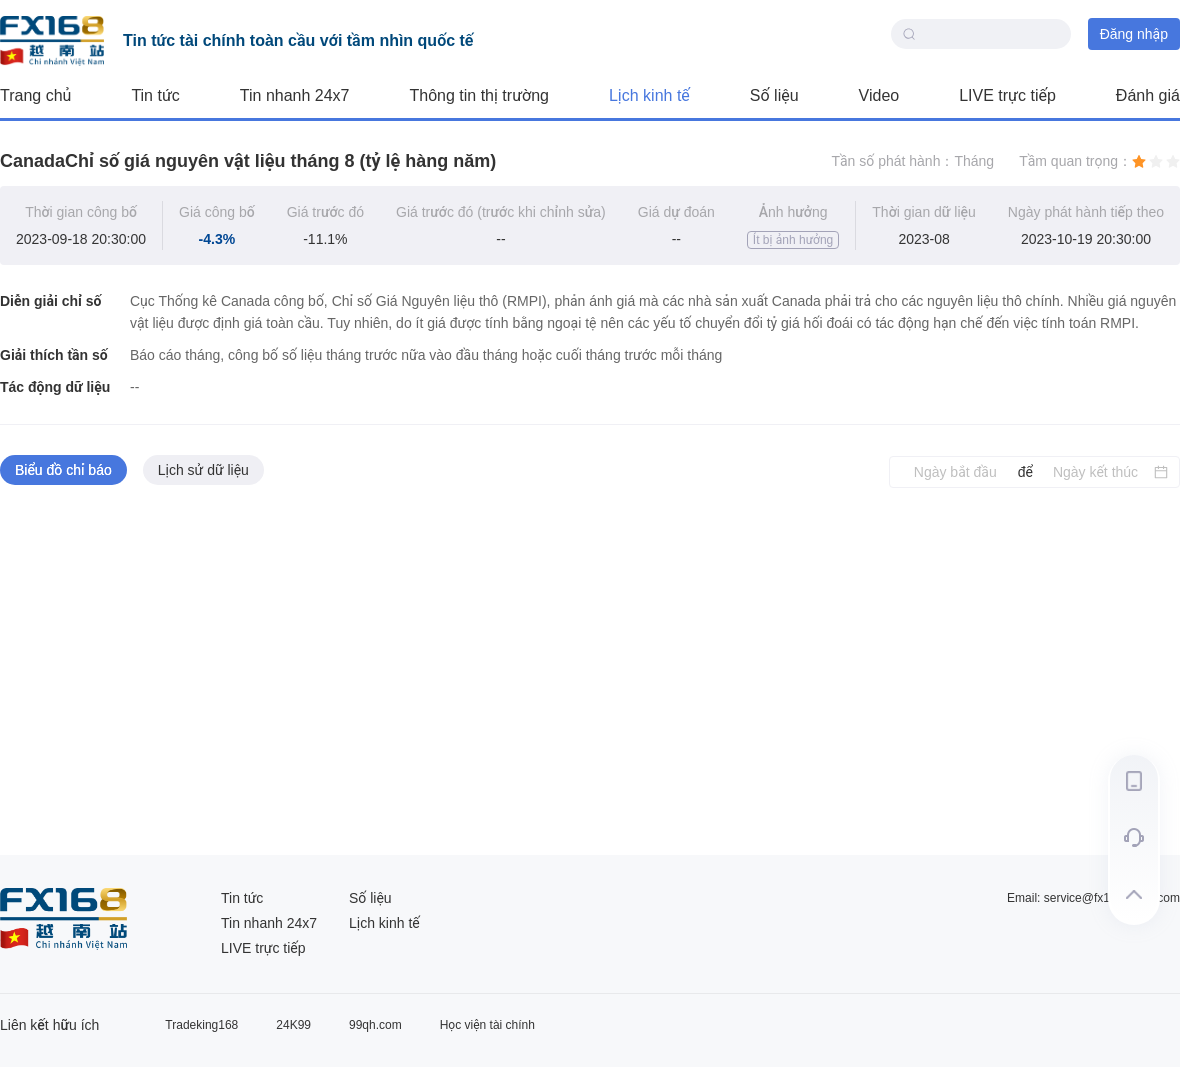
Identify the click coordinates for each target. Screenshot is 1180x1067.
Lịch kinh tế (649, 95)
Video (879, 95)
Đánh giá (1148, 95)
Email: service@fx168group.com (1093, 898)
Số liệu (774, 95)
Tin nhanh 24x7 (295, 95)
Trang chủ (35, 95)
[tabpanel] (590, 672)
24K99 (293, 1025)
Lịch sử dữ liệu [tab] (203, 470)
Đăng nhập (1134, 34)
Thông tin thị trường (479, 95)
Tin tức (155, 95)
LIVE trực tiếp (1007, 95)
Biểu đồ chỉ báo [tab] (63, 470)
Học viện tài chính (487, 1025)
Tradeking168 (201, 1025)
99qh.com (375, 1025)
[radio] (1139, 161)
